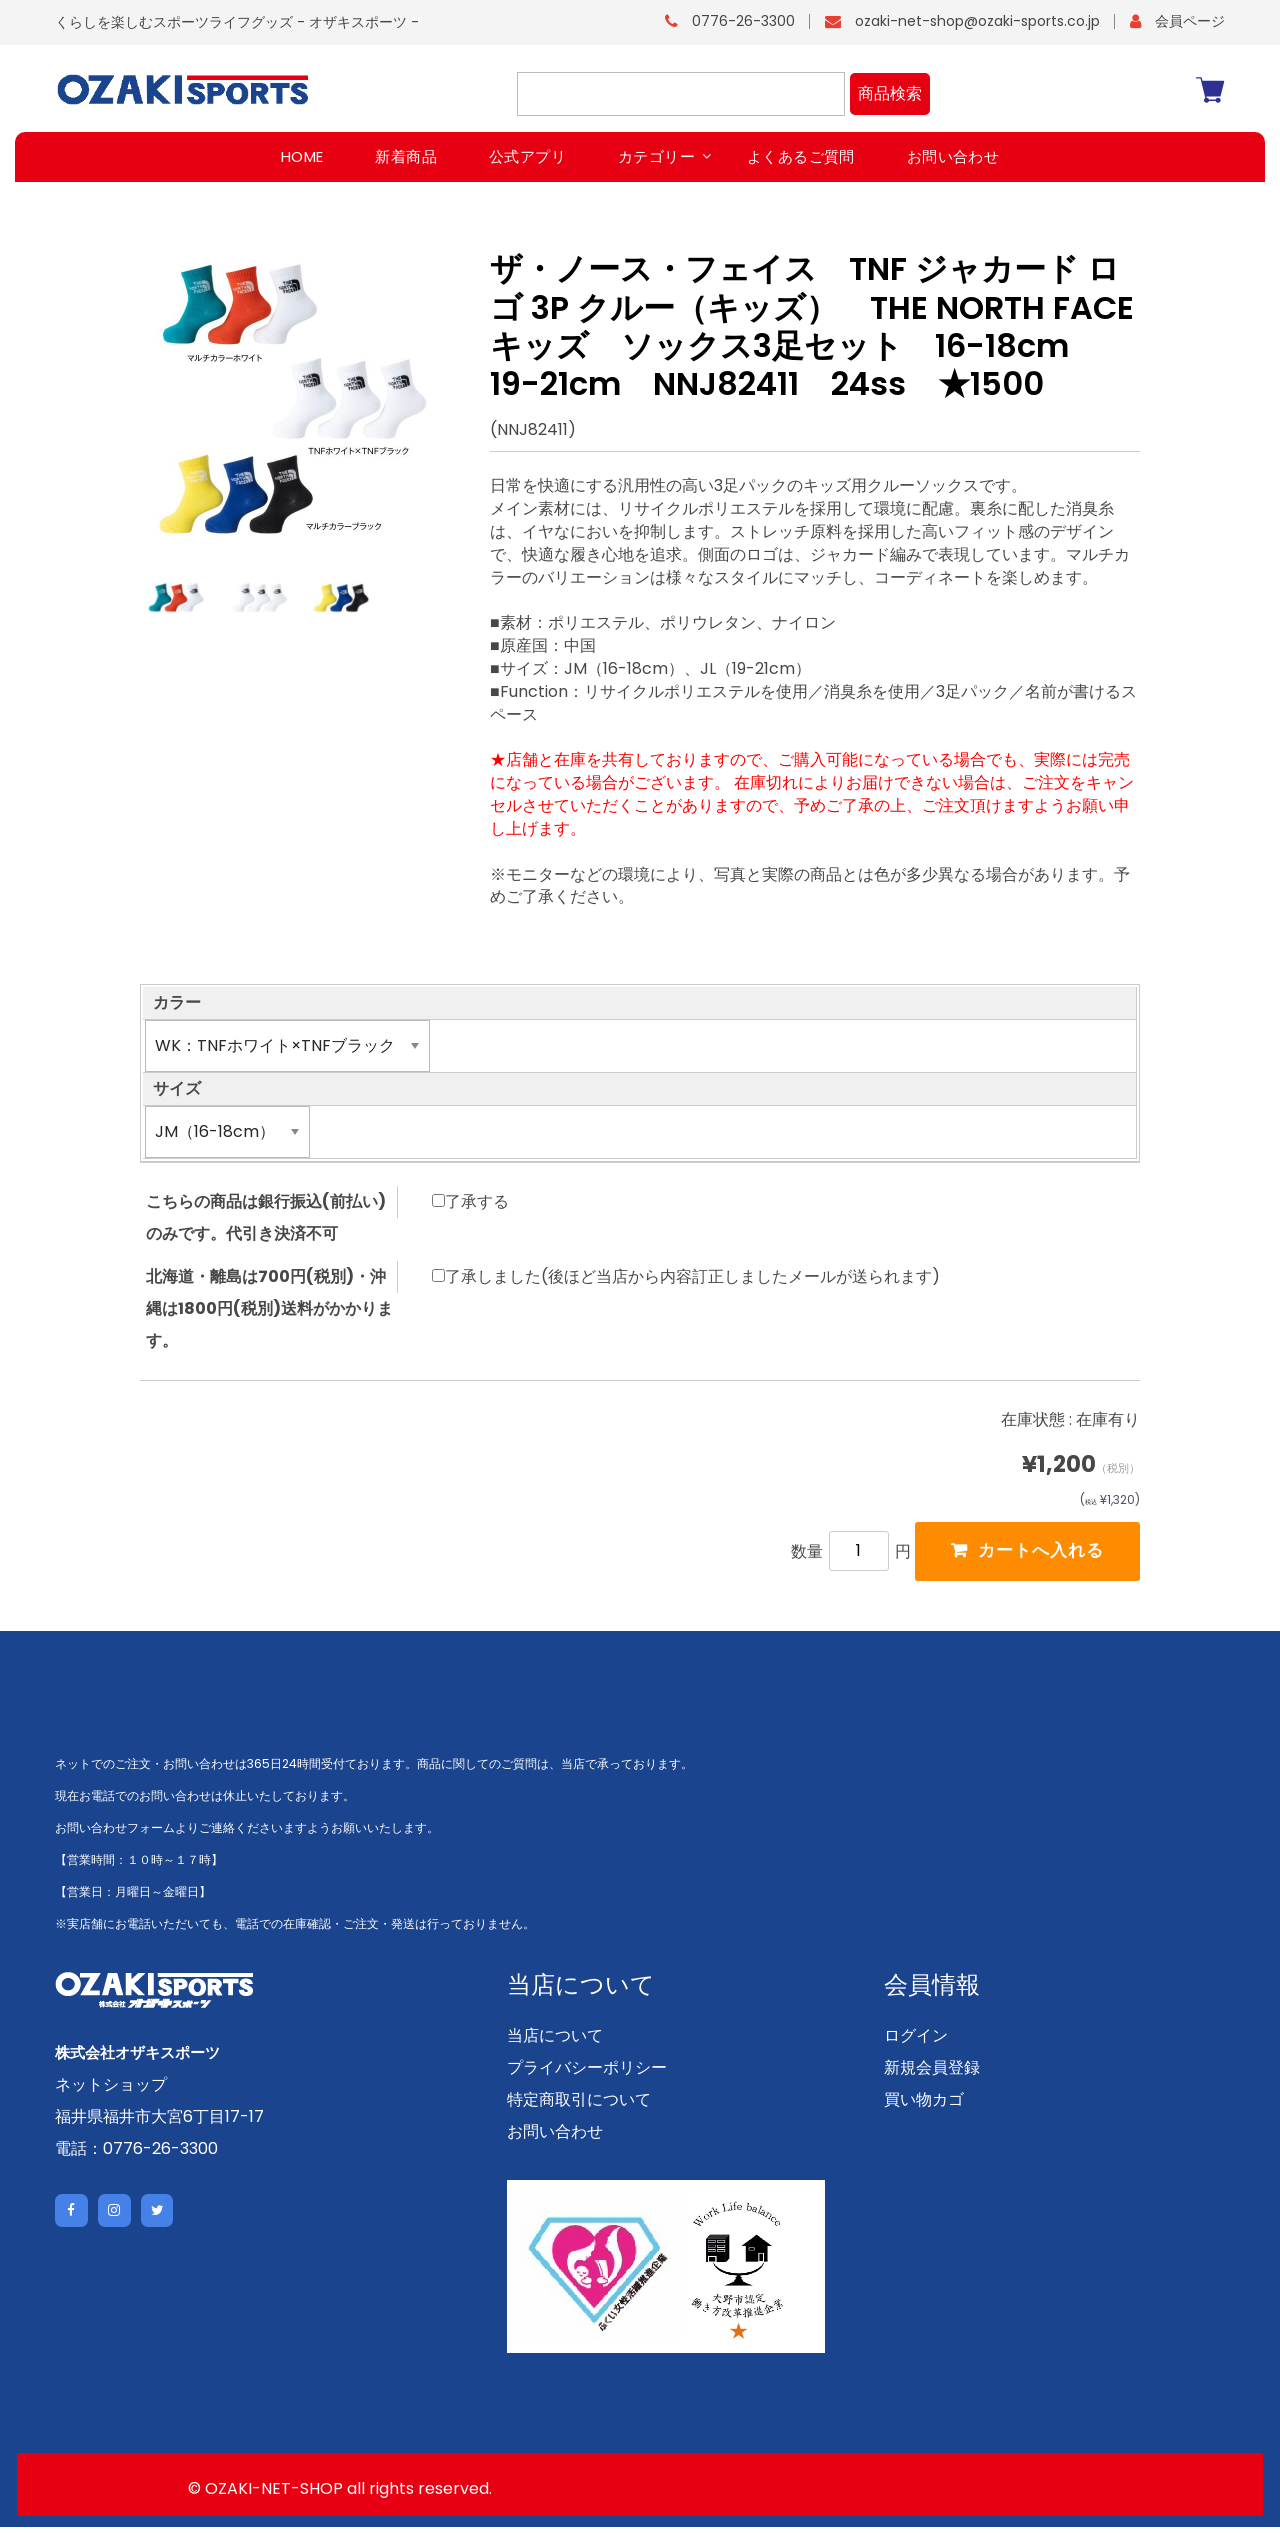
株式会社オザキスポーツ (143, 2058)
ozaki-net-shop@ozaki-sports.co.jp (977, 21)
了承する (470, 1200)
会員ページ (1190, 21)
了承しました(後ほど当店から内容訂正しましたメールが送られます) (686, 1276)
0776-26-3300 (743, 21)
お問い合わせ (555, 2137)
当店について (555, 2041)
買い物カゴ (924, 2105)
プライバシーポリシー (587, 2073)
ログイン (916, 2041)
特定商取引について (579, 2105)
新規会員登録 (932, 2073)
